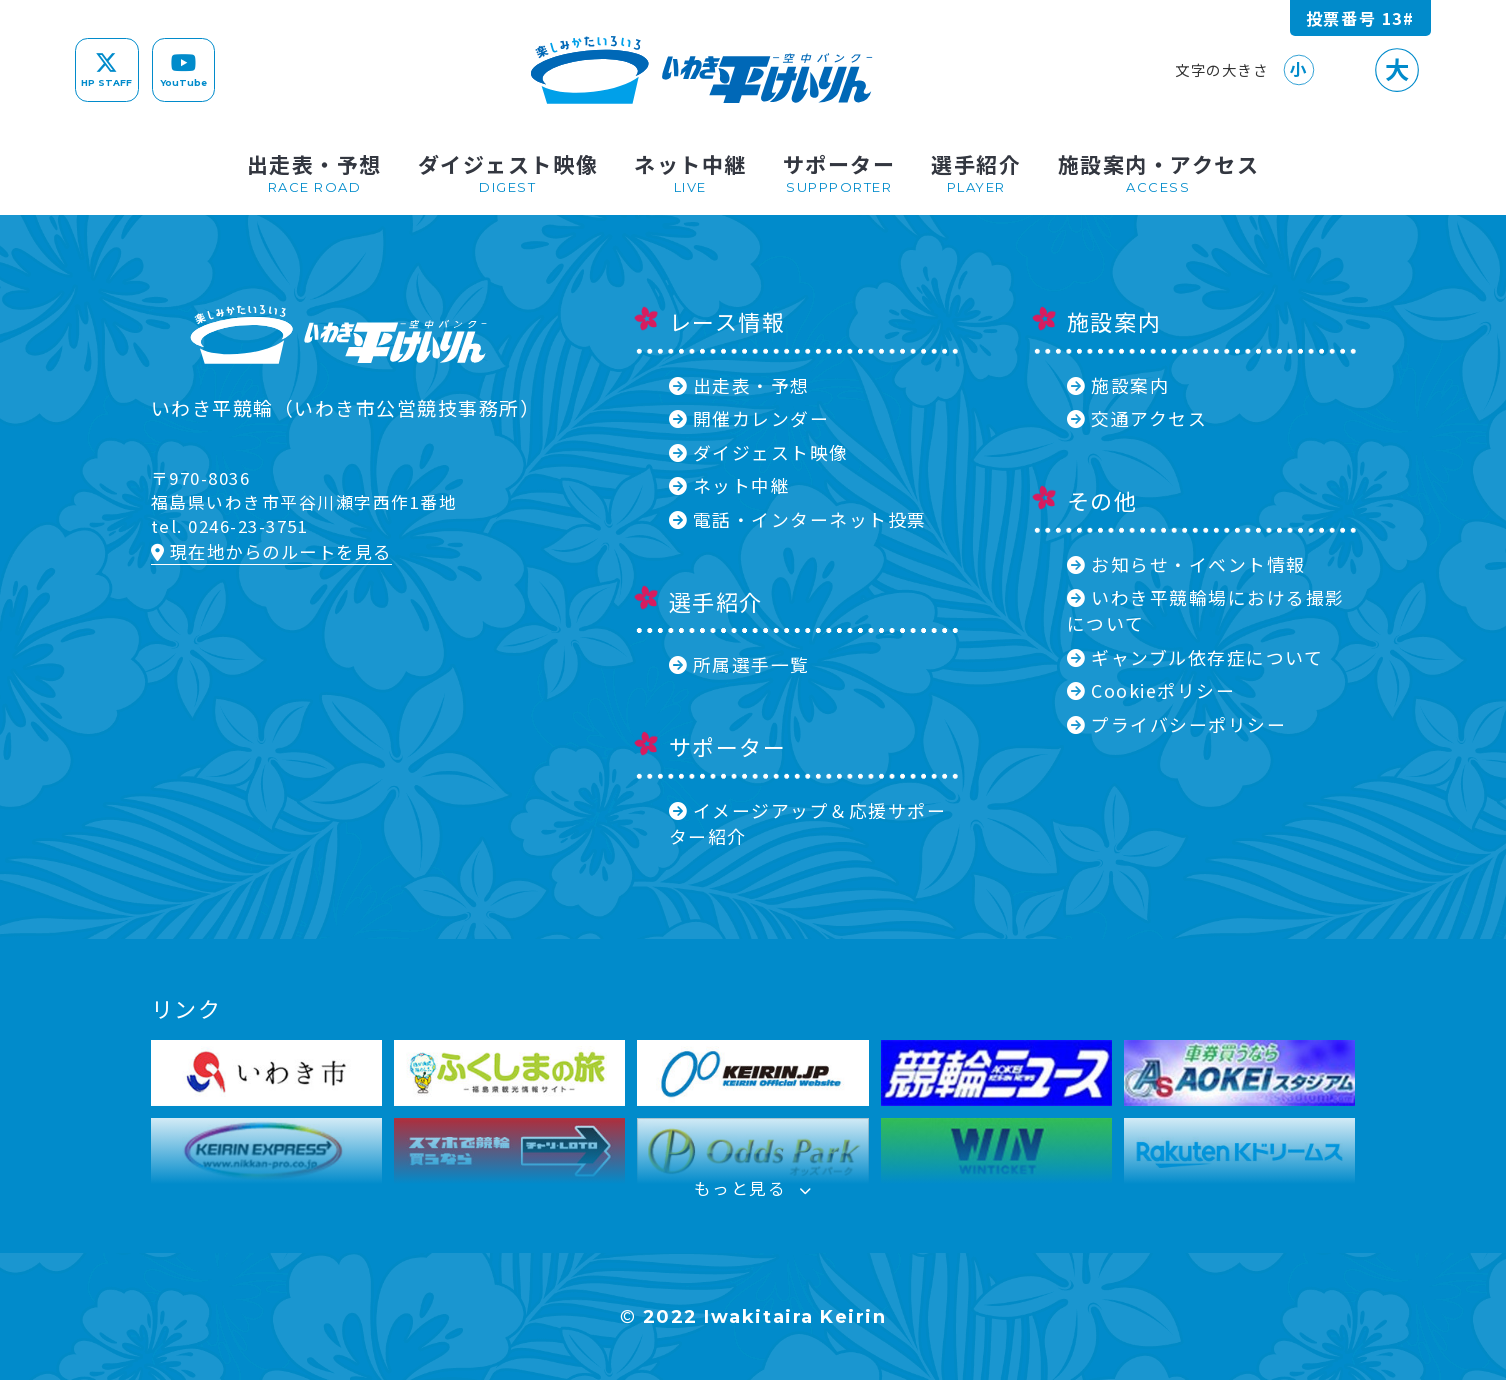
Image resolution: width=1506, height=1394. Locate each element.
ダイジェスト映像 (759, 452)
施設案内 (1118, 385)
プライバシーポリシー (1176, 724)
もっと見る (752, 1198)
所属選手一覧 (739, 664)
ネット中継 (730, 485)
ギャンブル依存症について (1195, 657)
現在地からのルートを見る (271, 551)
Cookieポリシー (1151, 690)
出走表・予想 (739, 385)
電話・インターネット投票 (798, 519)
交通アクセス (1137, 418)
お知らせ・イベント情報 (1186, 564)
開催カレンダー (749, 418)
